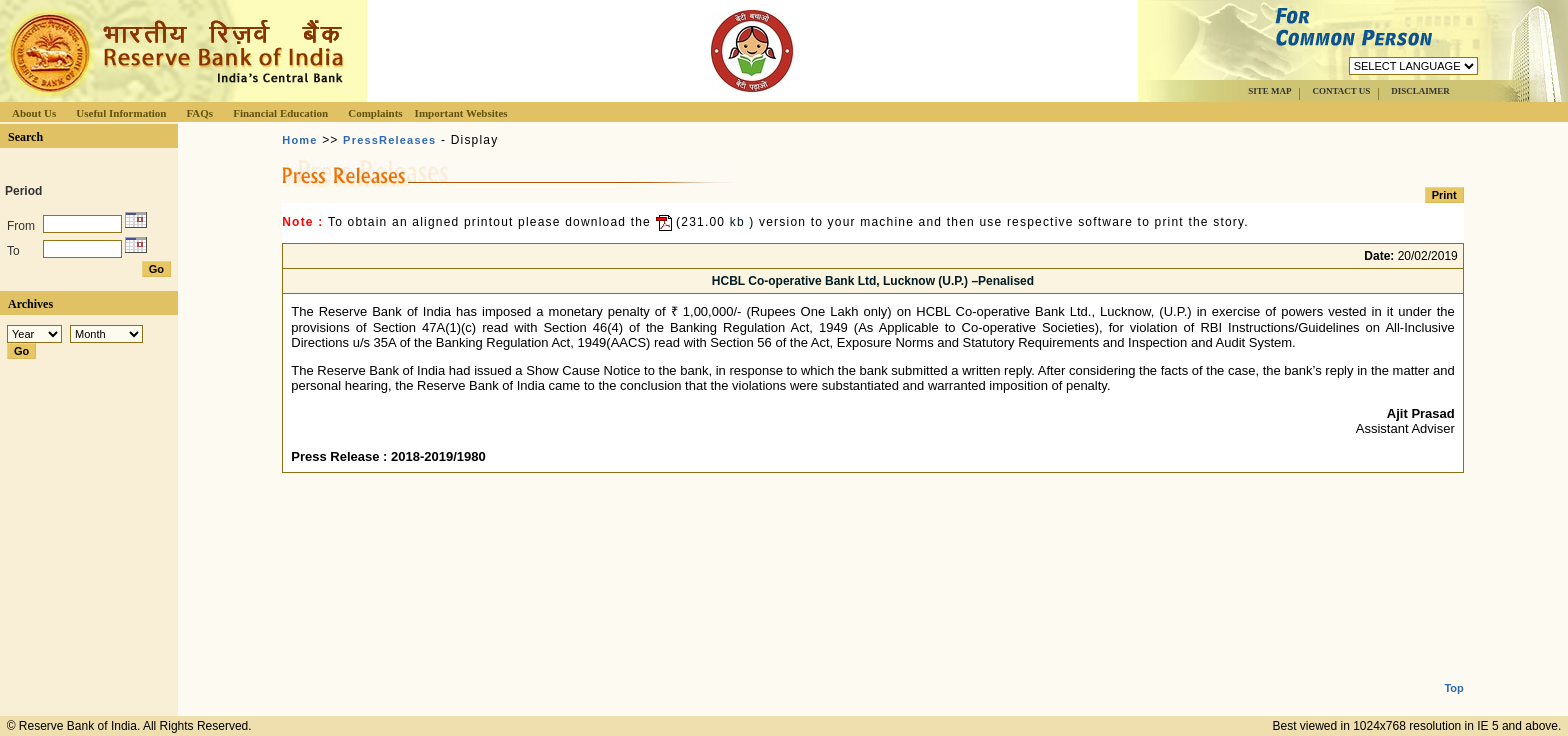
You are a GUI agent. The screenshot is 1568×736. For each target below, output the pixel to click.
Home (299, 140)
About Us (34, 113)
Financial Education (280, 113)
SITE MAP (1269, 91)
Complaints (375, 113)
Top (1453, 672)
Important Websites (461, 113)
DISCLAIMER (1420, 91)
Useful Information (121, 113)
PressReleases (389, 140)
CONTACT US (1341, 91)
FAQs (199, 113)
